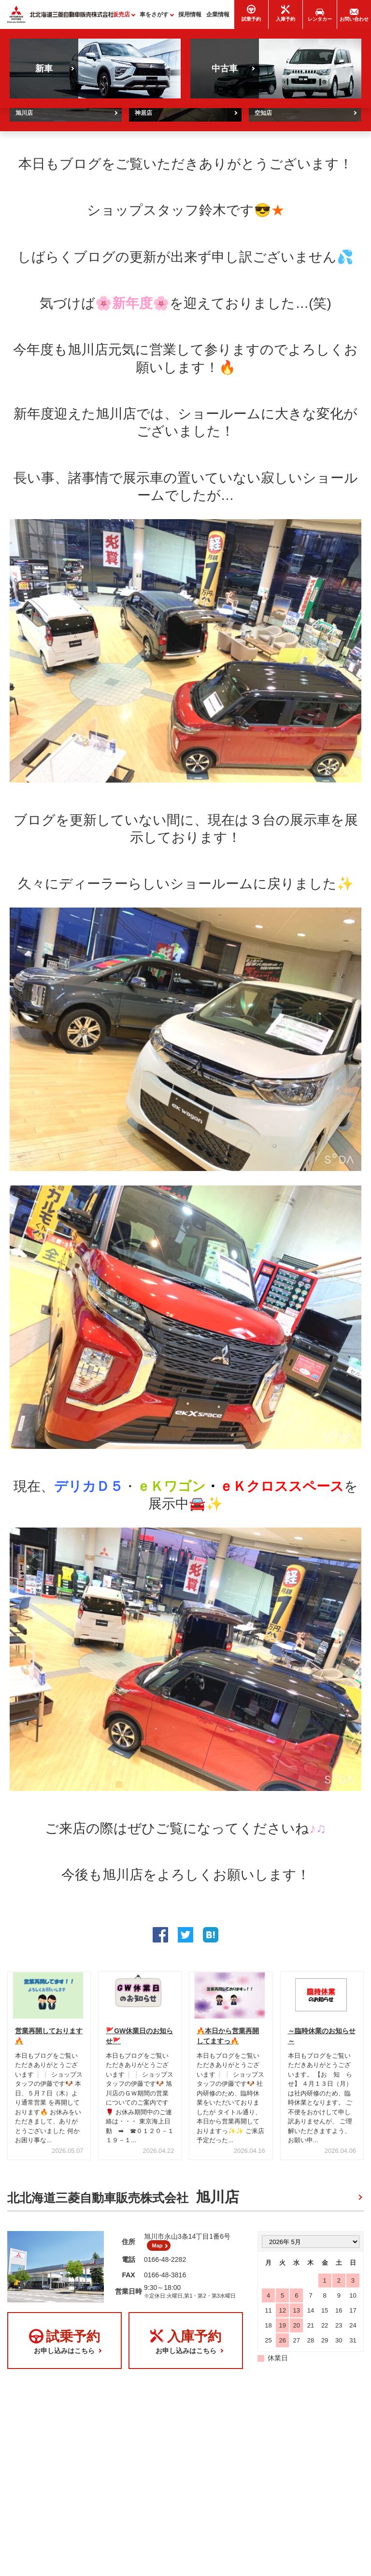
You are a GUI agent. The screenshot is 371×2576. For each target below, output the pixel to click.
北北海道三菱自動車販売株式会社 (123, 2201)
